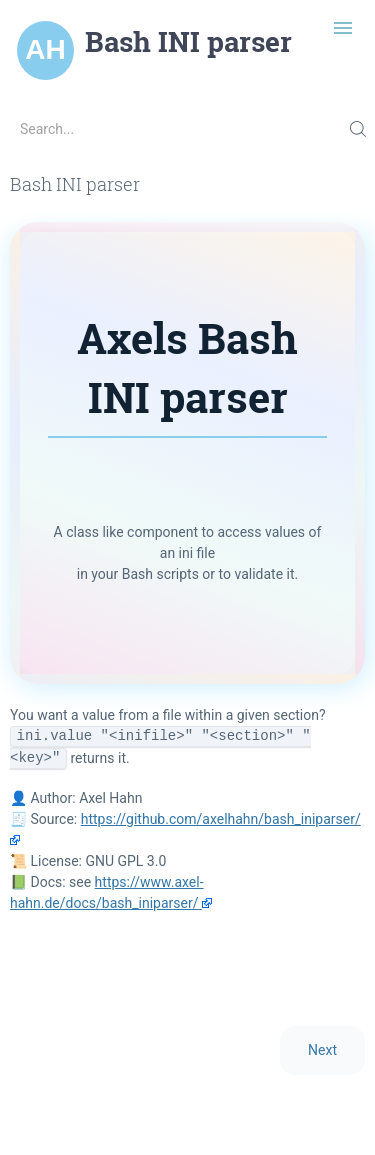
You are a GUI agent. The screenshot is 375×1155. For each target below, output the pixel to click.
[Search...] (187, 129)
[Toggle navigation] (343, 28)
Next (322, 1050)
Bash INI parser (188, 42)
